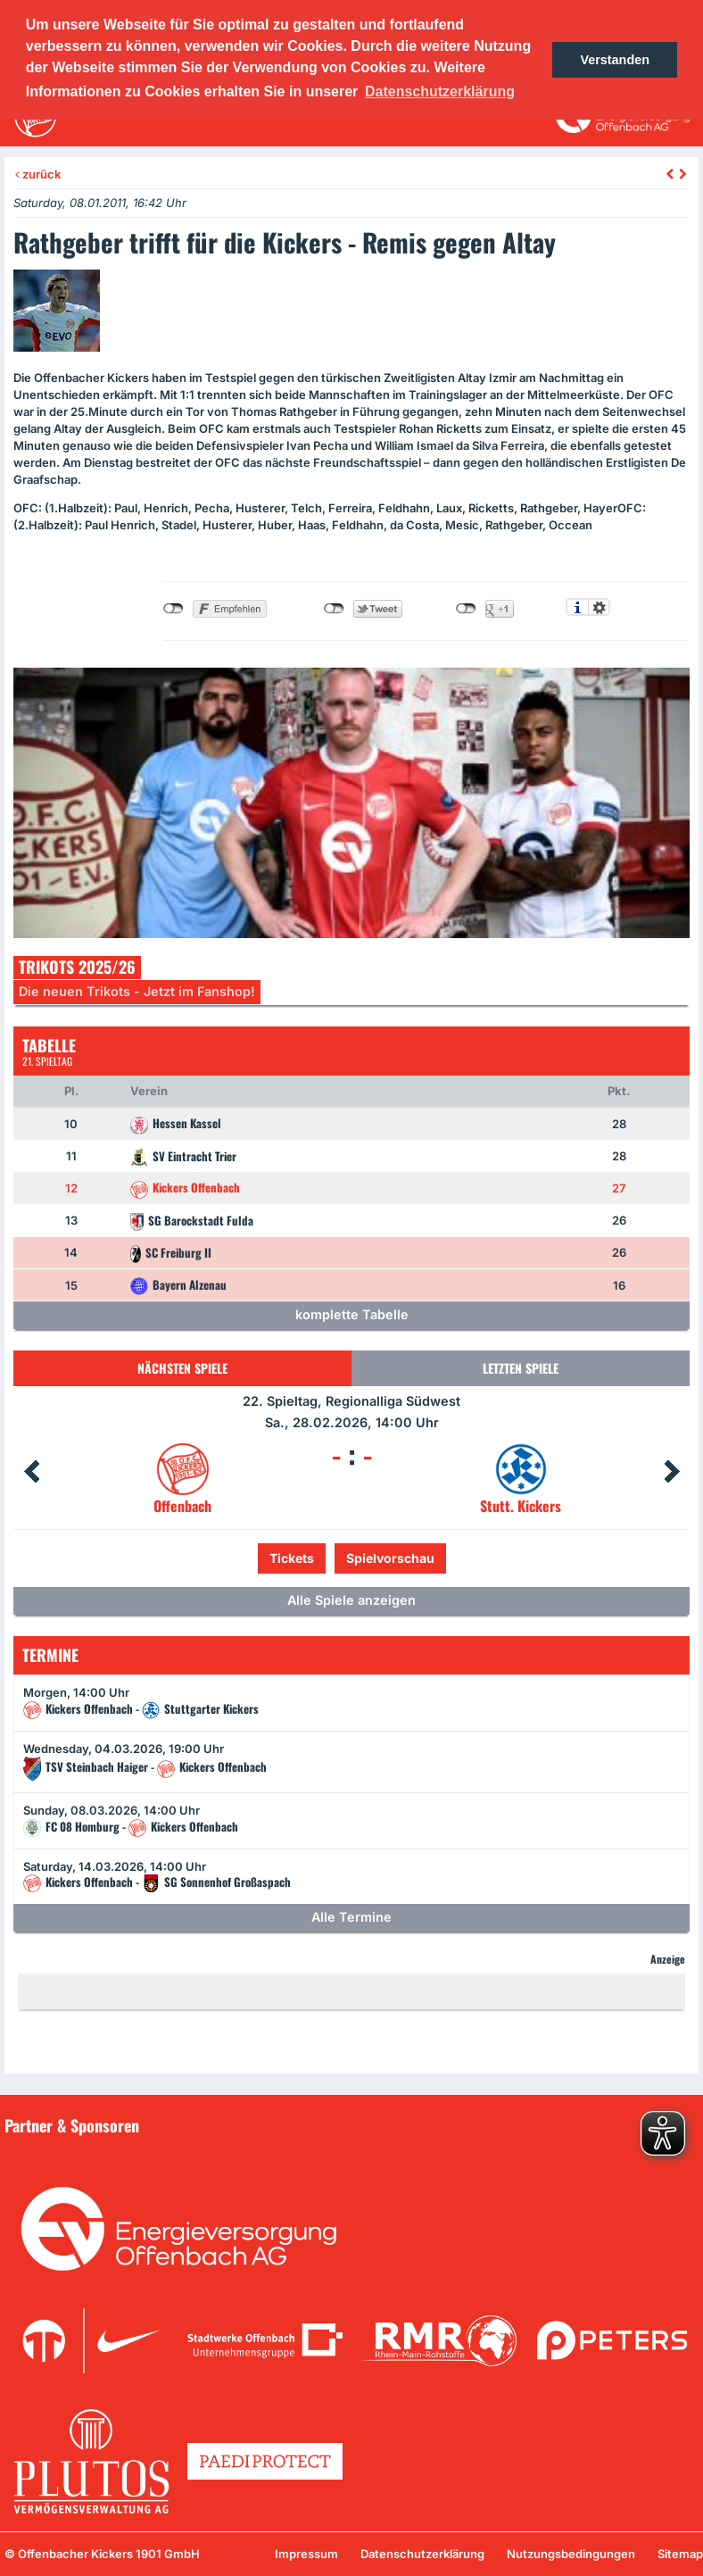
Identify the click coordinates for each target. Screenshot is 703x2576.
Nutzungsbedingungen (571, 2554)
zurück (38, 174)
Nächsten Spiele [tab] (182, 1368)
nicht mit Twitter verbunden (334, 608)
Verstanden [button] (614, 60)
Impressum (306, 2554)
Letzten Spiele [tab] (520, 1368)
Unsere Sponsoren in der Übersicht (115, 2151)
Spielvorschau (390, 1558)
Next (672, 1472)
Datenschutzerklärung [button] (440, 91)
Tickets (291, 1558)
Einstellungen (599, 607)
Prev (31, 1472)
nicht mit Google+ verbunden (466, 608)
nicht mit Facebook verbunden (173, 608)
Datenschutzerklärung (422, 2554)
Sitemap (680, 2554)
